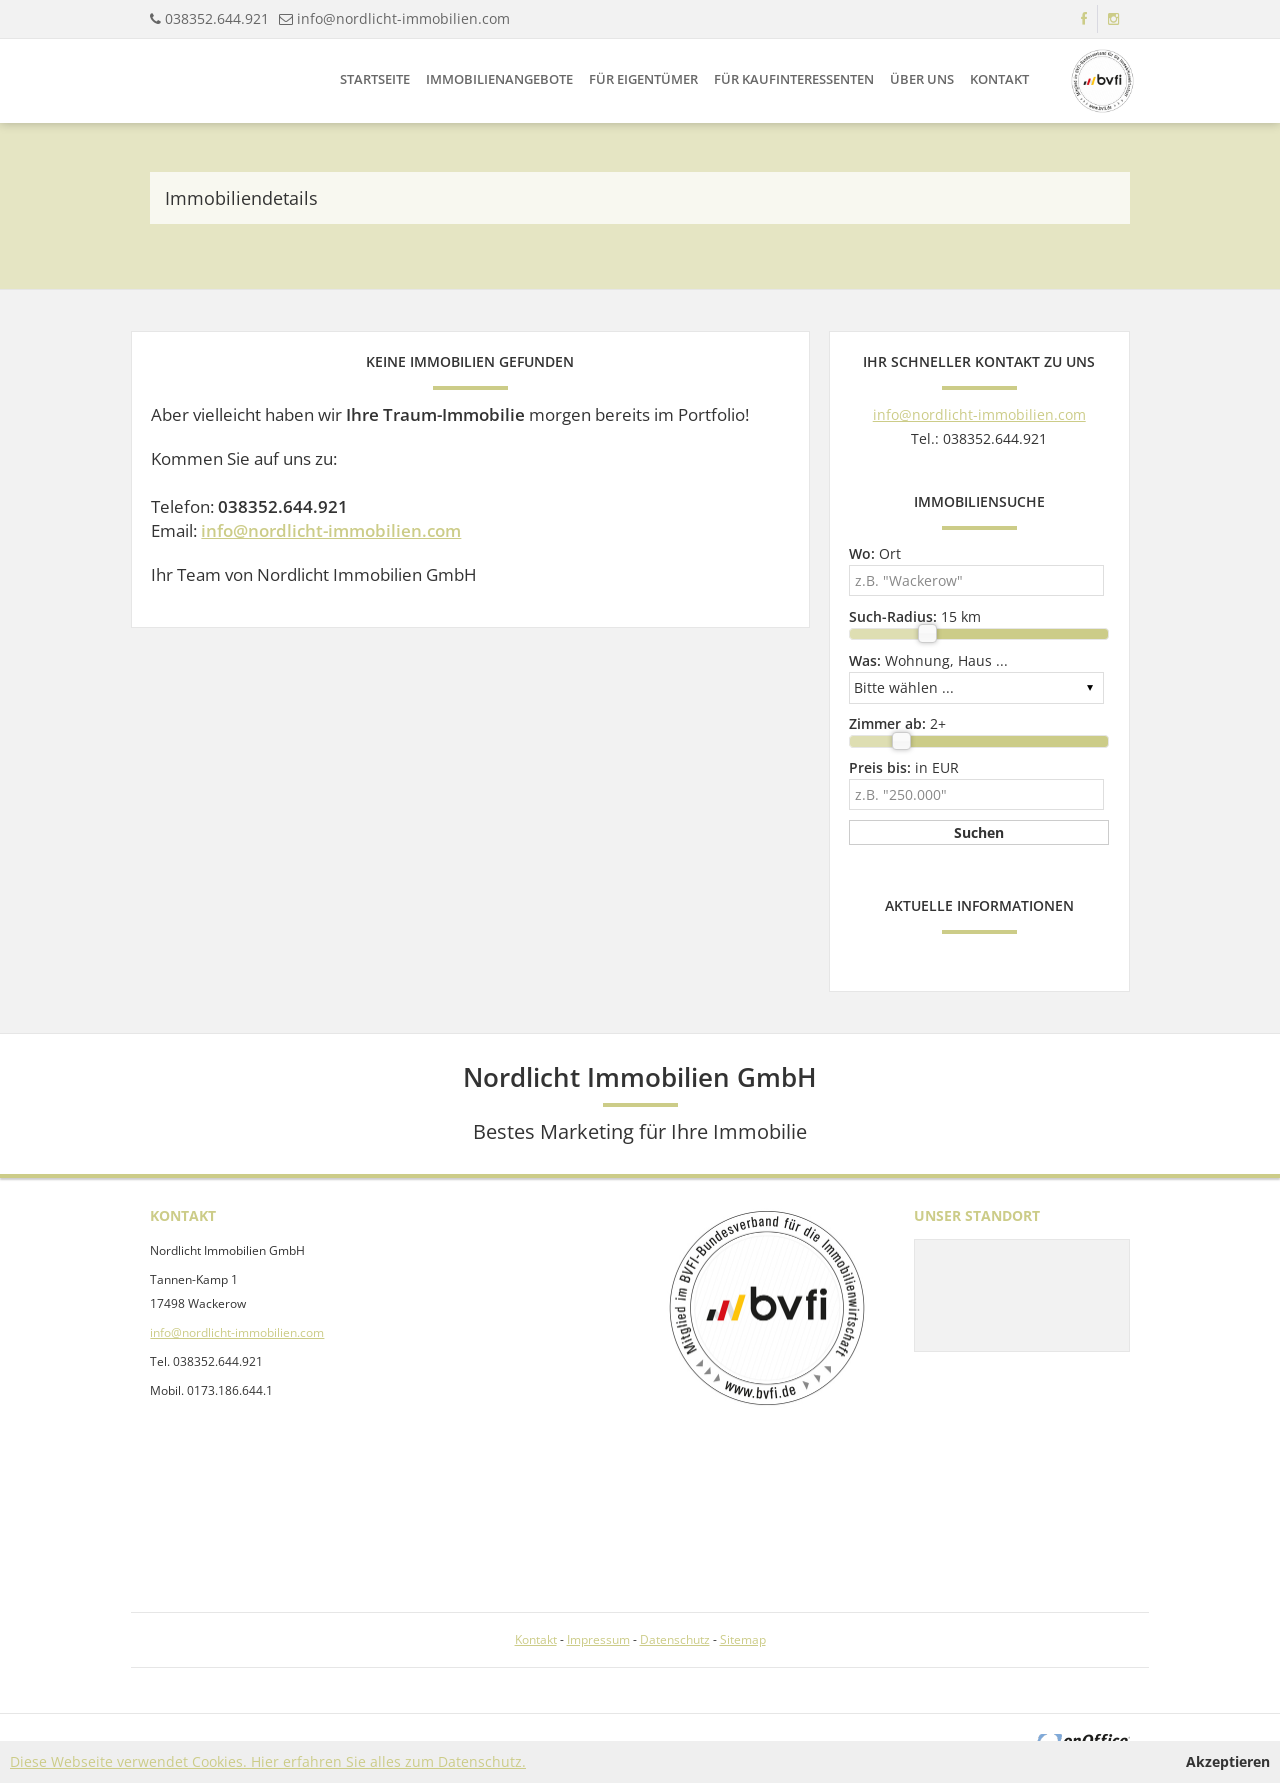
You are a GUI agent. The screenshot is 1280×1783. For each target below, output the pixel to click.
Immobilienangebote (499, 79)
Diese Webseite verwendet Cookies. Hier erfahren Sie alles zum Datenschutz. (268, 1761)
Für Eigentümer (643, 79)
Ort (875, 553)
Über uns (922, 79)
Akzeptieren (1228, 1761)
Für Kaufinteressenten (794, 79)
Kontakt (999, 79)
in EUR (904, 767)
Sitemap (743, 1639)
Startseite (375, 79)
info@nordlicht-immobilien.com (403, 18)
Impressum (598, 1639)
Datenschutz (675, 1639)
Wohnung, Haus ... (928, 660)
